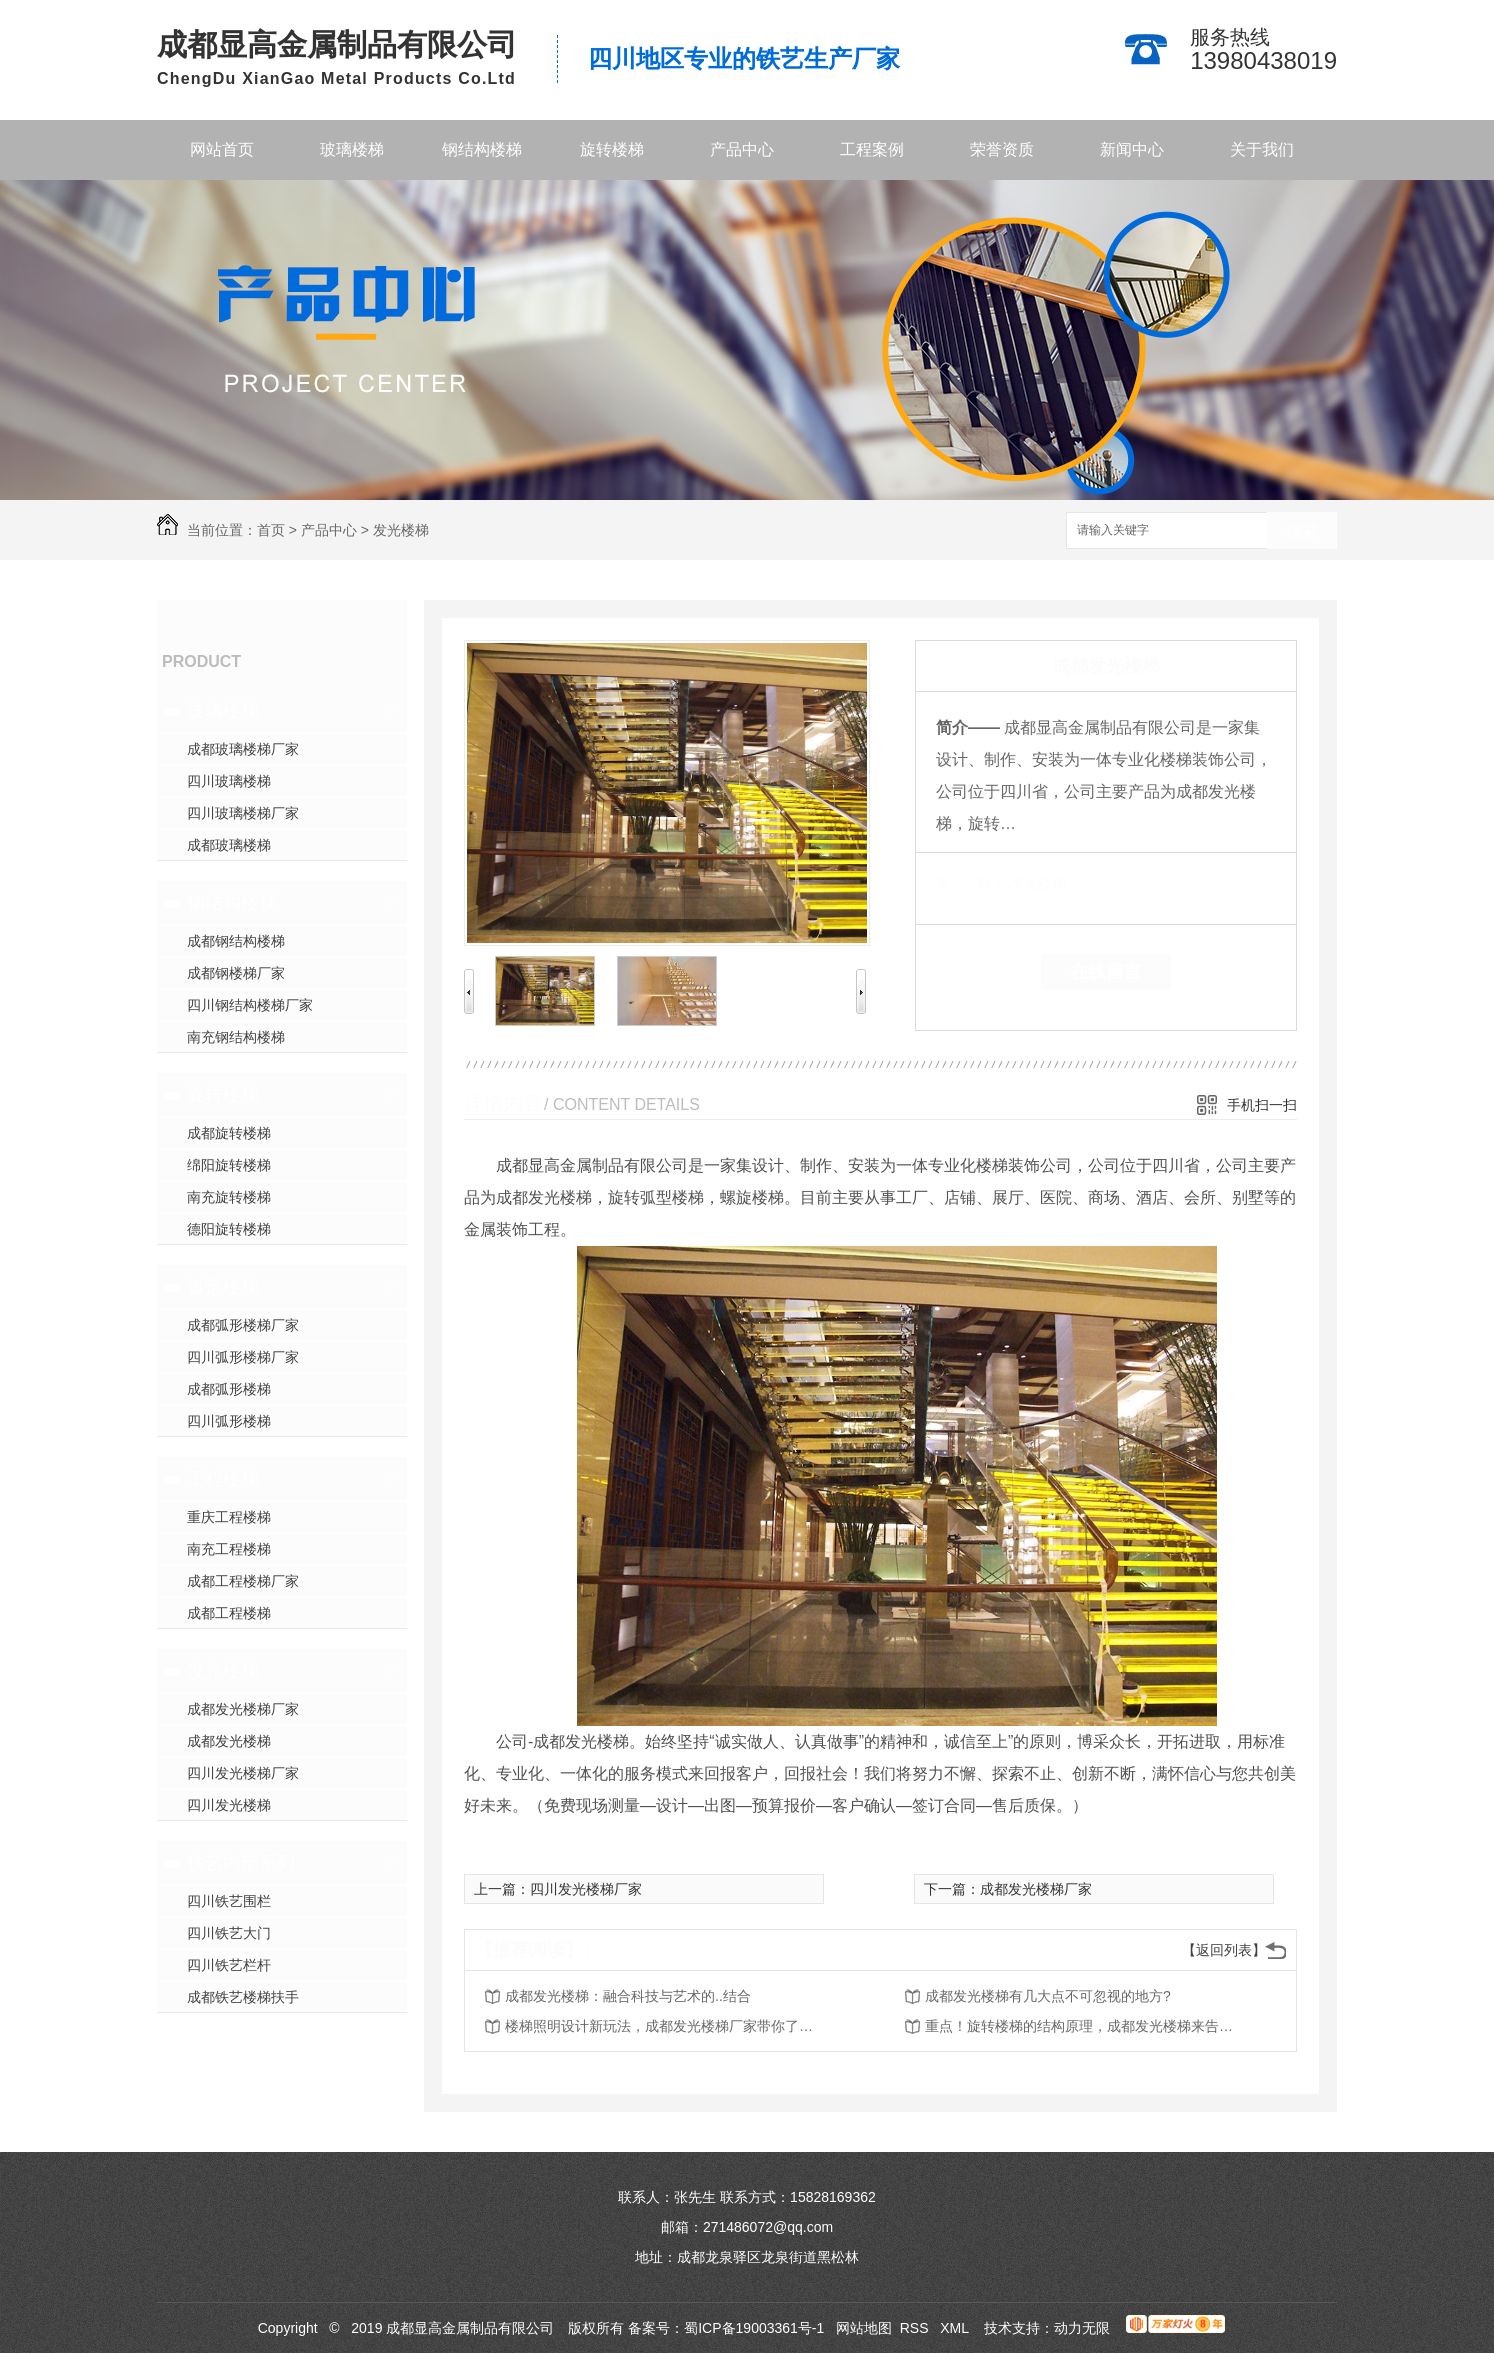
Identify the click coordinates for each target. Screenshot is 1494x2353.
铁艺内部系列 (241, 1863)
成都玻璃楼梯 (229, 845)
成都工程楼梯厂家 (243, 1581)
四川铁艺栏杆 (229, 1965)
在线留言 (1106, 972)
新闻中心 (1132, 149)
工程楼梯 (223, 1479)
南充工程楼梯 (229, 1549)
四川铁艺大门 (229, 1933)
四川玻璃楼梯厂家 (243, 813)
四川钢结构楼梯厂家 (250, 1005)
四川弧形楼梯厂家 (243, 1357)
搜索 (1302, 531)
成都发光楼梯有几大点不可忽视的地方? (1048, 1996)
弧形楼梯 (223, 1287)
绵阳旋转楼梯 (229, 1165)
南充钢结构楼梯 (236, 1037)
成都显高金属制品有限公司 (337, 44)
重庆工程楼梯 (229, 1517)
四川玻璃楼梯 (229, 781)
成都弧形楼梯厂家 (243, 1325)
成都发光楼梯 (229, 1741)
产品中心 (742, 149)
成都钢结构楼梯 (236, 941)
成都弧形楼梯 (229, 1389)
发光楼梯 (401, 530)
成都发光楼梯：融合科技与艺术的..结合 (628, 1996)
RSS (916, 2328)
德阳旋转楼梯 (229, 1229)
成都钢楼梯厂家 (236, 973)
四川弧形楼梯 (229, 1421)
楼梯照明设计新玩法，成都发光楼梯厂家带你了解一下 (665, 2026)
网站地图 (864, 2328)
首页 (271, 530)
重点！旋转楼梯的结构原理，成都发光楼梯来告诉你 (1085, 2026)
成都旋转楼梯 (229, 1133)
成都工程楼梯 (229, 1613)
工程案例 (872, 149)
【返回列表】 (1224, 1950)
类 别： (970, 883)
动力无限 (1082, 2328)
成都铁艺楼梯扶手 (243, 1997)
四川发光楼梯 (229, 1805)
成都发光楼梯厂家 (243, 1709)
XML (956, 2328)
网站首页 (222, 149)
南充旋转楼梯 (229, 1197)
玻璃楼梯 (352, 149)
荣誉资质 (1002, 149)
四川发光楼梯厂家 (243, 1773)
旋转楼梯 (612, 149)
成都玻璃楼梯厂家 (243, 749)
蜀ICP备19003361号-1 (754, 2328)
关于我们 (1262, 149)
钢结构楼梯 (482, 149)
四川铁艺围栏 (229, 1901)
